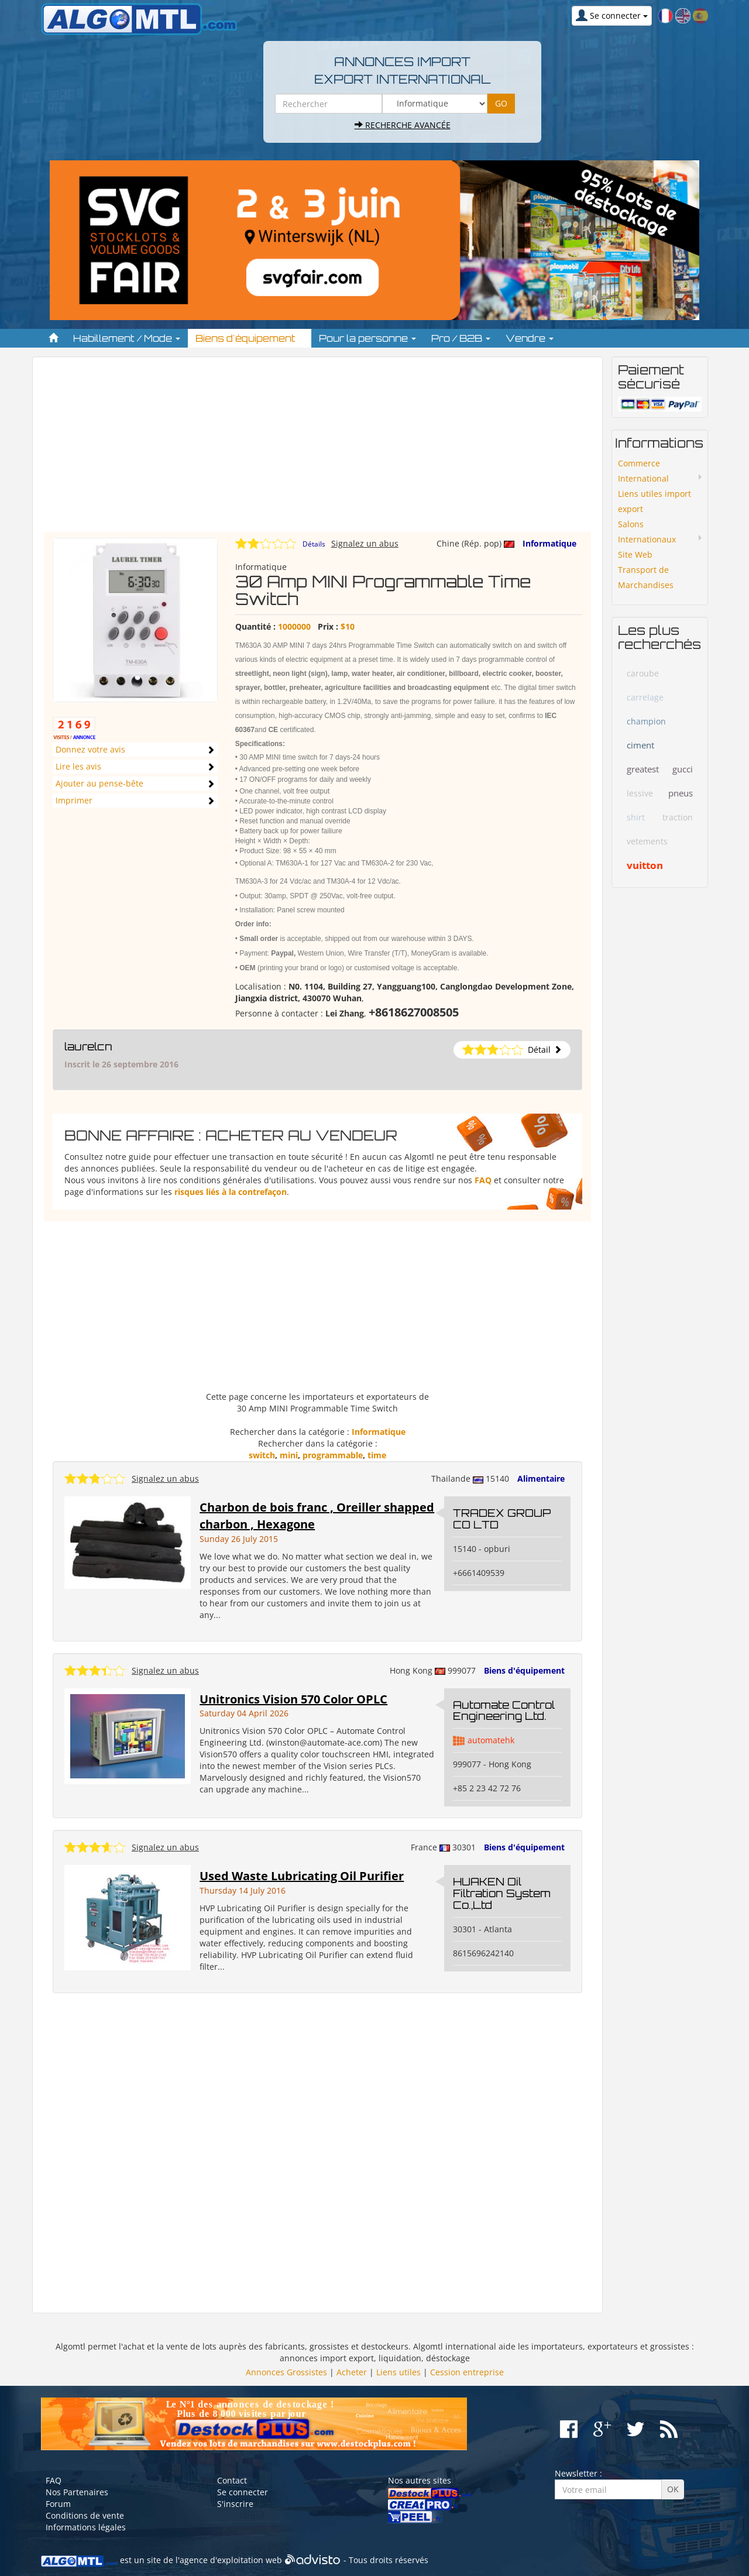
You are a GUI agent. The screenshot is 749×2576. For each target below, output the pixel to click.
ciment (640, 745)
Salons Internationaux (647, 531)
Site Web (635, 554)
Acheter (351, 2372)
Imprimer (74, 800)
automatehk (491, 1740)
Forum (58, 2503)
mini (289, 1455)
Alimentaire (541, 1478)
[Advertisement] (317, 450)
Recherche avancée (403, 124)
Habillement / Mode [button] (126, 338)
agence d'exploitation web (231, 2559)
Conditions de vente (85, 2515)
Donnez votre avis (90, 749)
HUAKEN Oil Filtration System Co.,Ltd (502, 1893)
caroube (643, 673)
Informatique (549, 543)
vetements (647, 841)
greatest (643, 769)
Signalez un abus (364, 543)
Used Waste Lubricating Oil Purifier (302, 1876)
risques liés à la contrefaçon (230, 1191)
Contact (232, 2480)
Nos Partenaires (77, 2492)
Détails (314, 544)
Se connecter (242, 2492)
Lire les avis (78, 766)
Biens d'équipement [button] (249, 338)
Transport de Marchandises (646, 577)
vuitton (645, 865)
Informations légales (86, 2527)
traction (677, 817)
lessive (640, 793)
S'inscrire (235, 2503)
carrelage (645, 697)
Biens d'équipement (524, 1670)
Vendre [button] (530, 338)
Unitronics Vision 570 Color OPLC (293, 1699)
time (376, 1455)
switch (262, 1455)
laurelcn (88, 1046)
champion (646, 721)
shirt (636, 817)
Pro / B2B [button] (460, 338)
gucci (682, 769)
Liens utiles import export (654, 501)
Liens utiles (398, 2372)
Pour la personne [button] (367, 338)
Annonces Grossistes (286, 2372)
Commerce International (643, 471)
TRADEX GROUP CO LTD (502, 1518)
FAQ (483, 1180)
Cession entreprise (467, 2372)
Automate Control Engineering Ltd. (504, 1710)
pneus (680, 793)
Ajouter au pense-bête (99, 783)
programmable (333, 1455)
